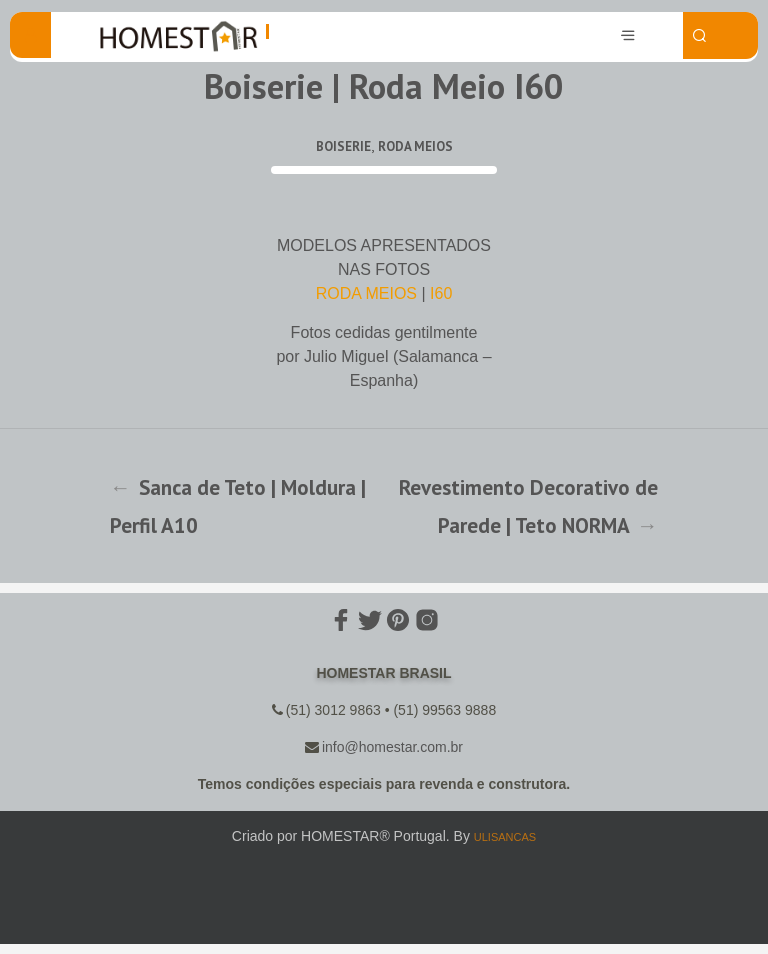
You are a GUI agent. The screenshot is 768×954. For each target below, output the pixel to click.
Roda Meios (415, 146)
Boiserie (343, 146)
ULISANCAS (505, 837)
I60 (441, 293)
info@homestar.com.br (392, 747)
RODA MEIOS (366, 293)
